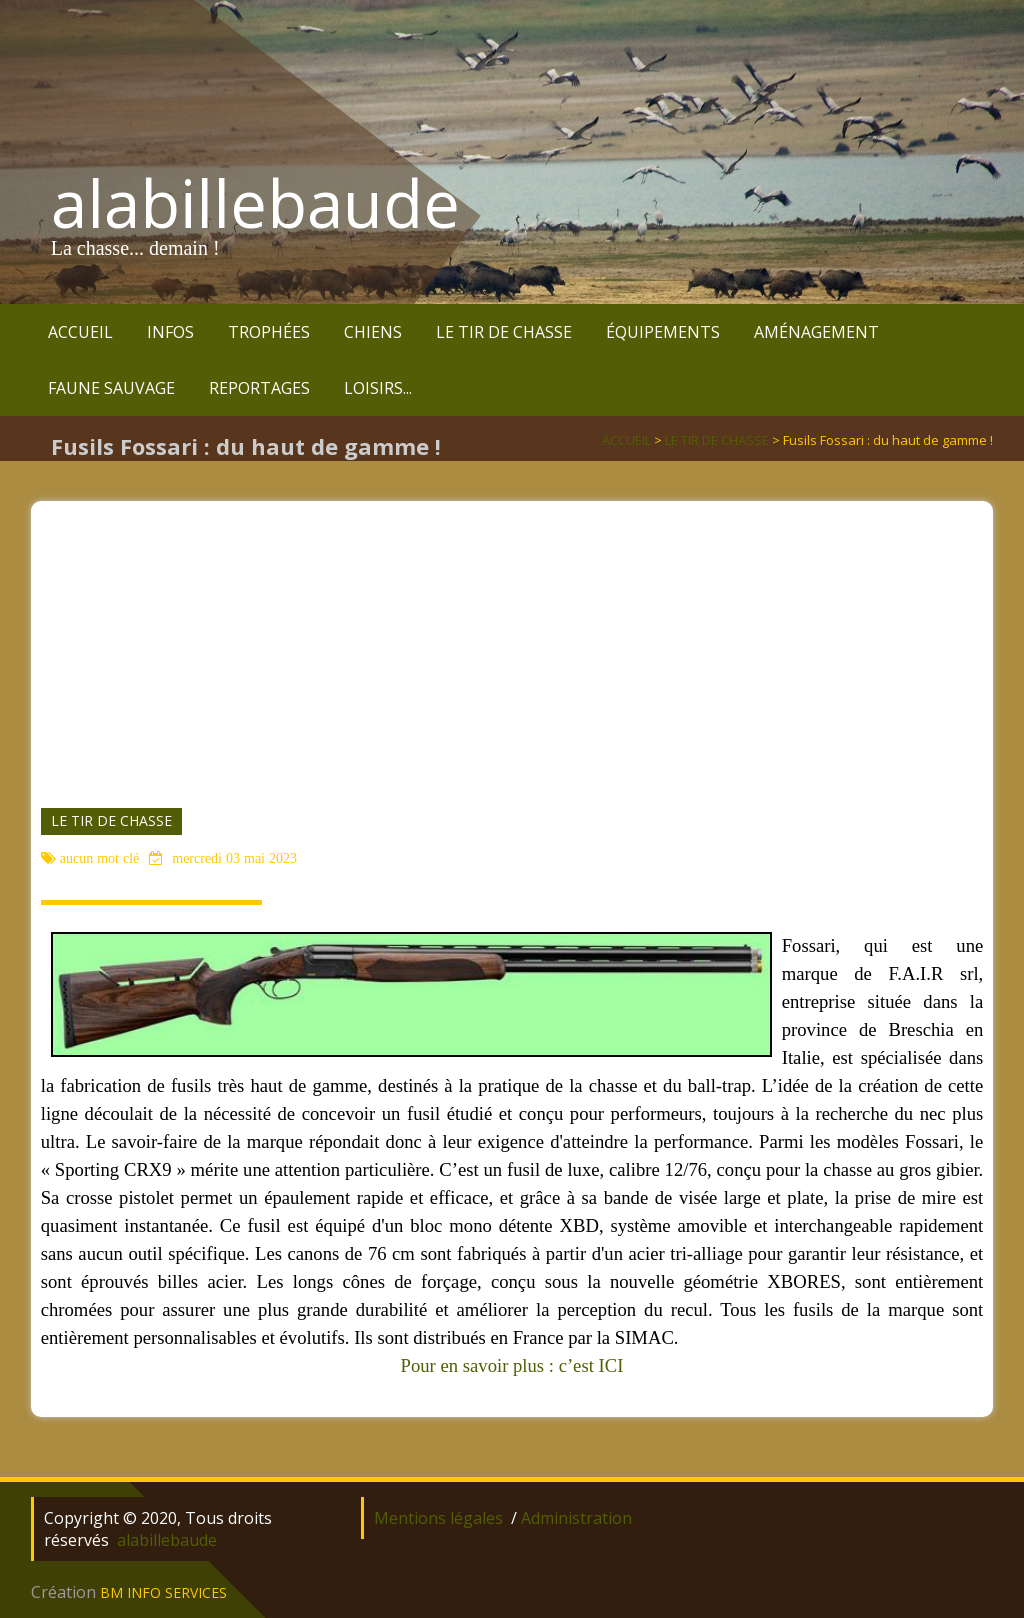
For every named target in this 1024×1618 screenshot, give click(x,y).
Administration (576, 1518)
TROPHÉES (269, 332)
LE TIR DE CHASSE (504, 332)
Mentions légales (438, 1518)
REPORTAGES (259, 388)
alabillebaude (255, 203)
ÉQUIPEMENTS (663, 332)
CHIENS (373, 332)
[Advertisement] (512, 641)
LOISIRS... (378, 388)
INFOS (170, 332)
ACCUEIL (80, 332)
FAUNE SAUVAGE (111, 388)
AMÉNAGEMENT (816, 332)
